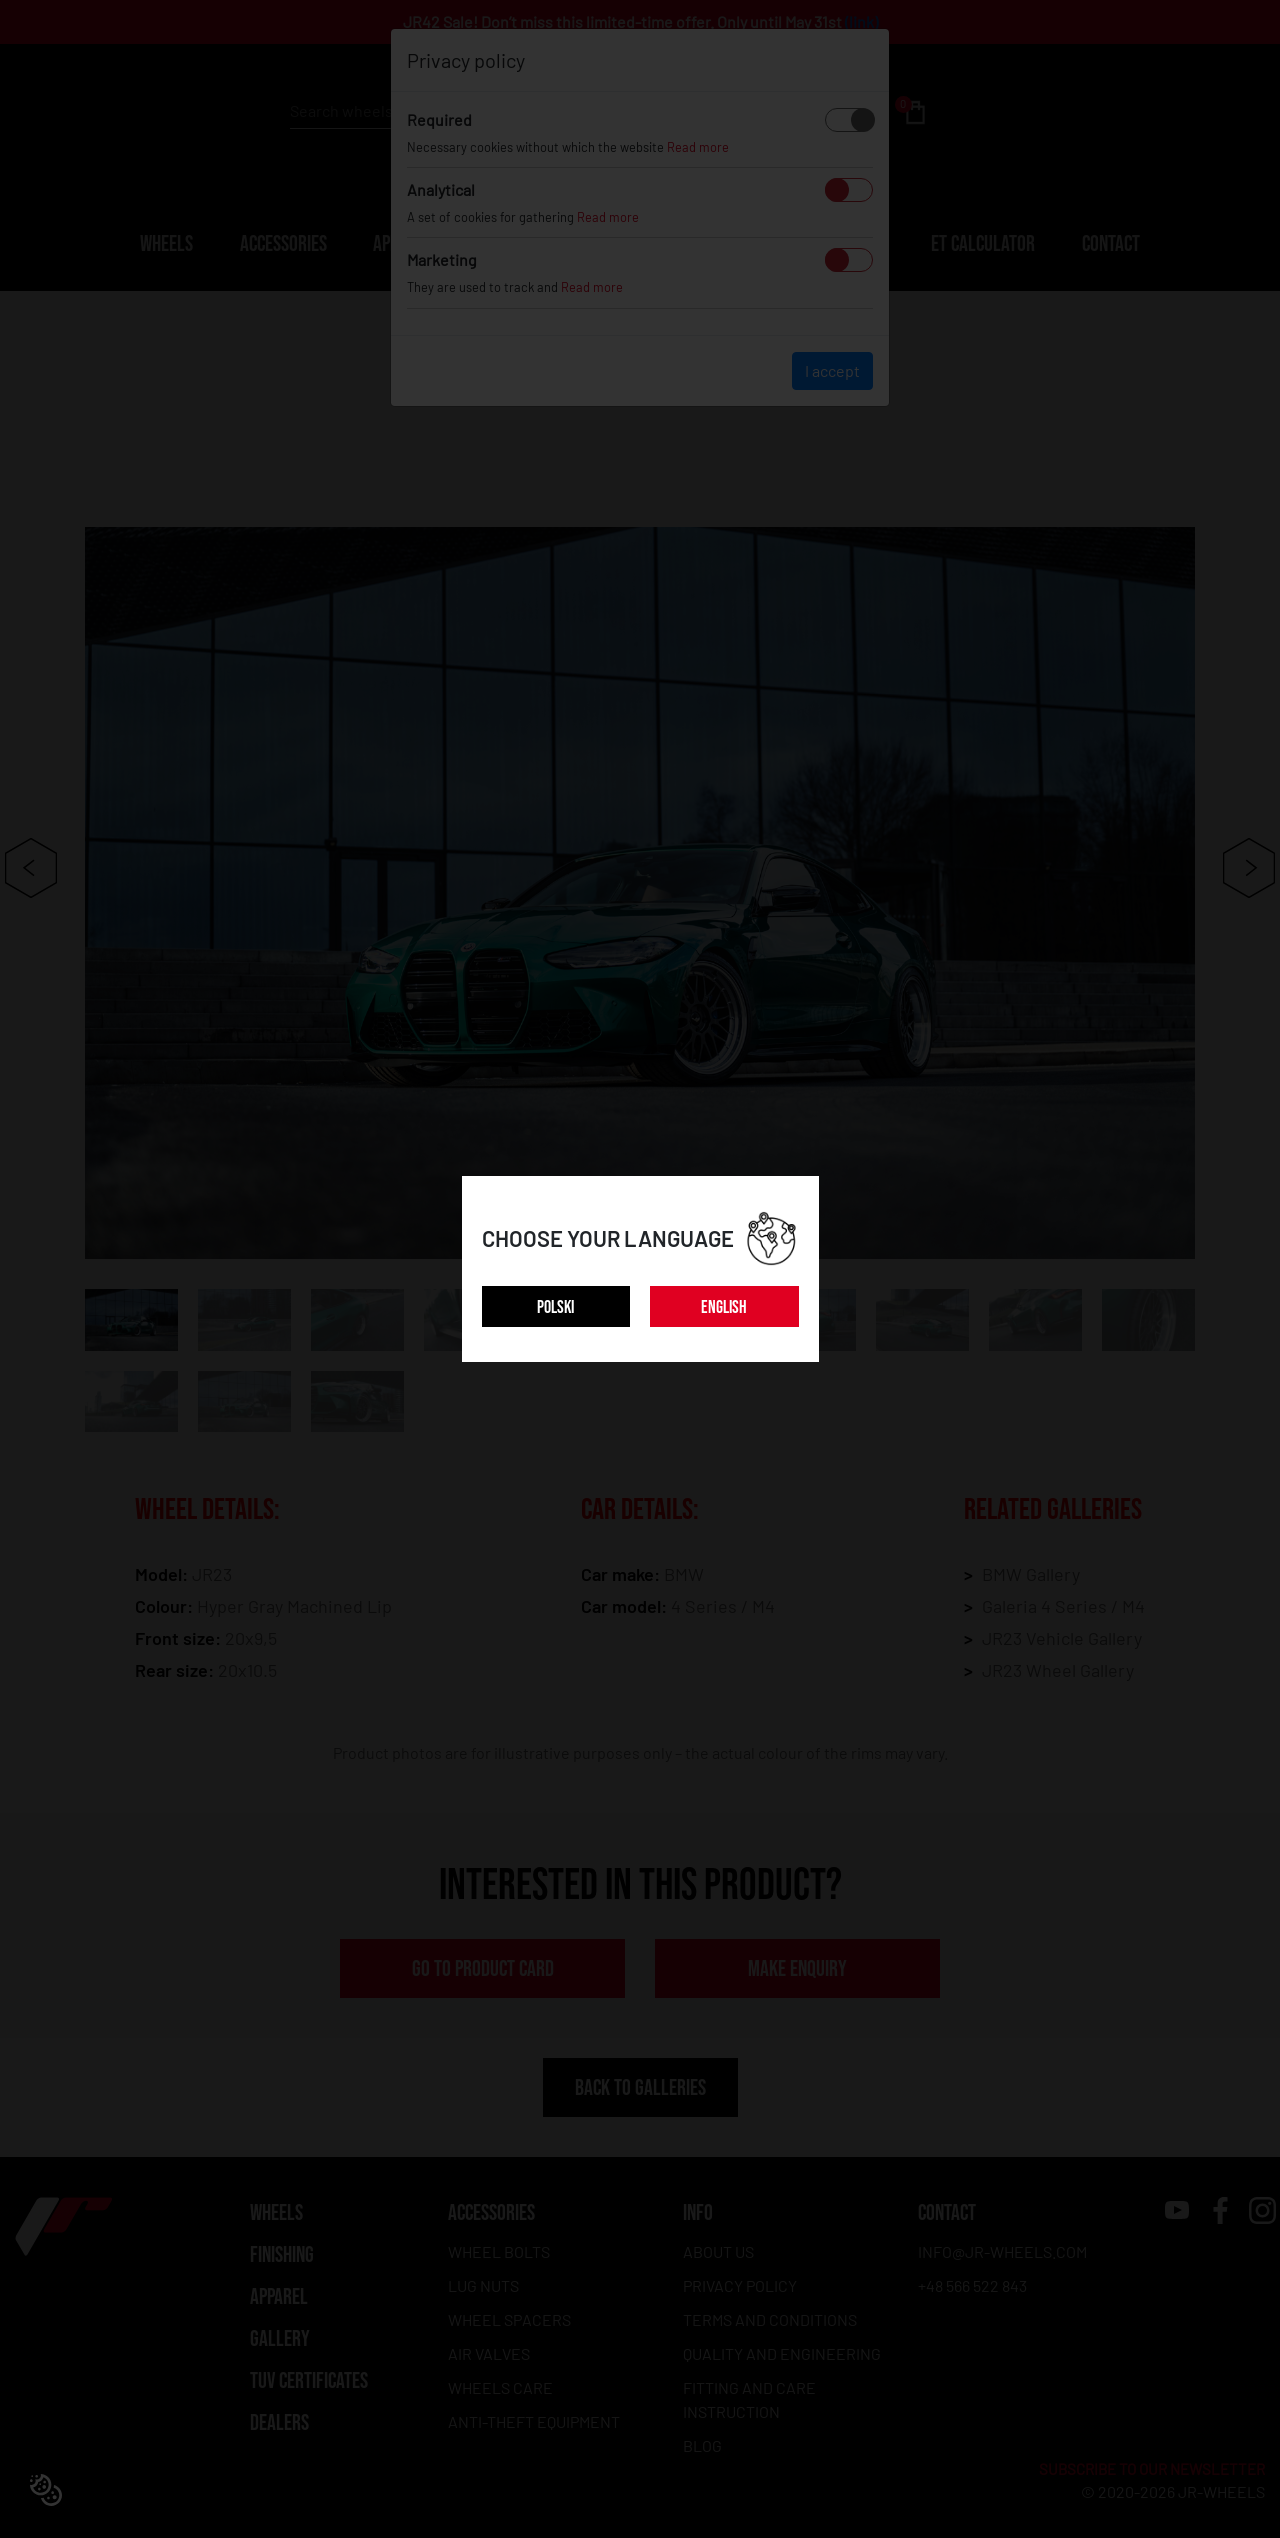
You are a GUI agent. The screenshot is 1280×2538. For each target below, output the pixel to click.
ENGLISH (724, 1307)
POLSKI (555, 1307)
